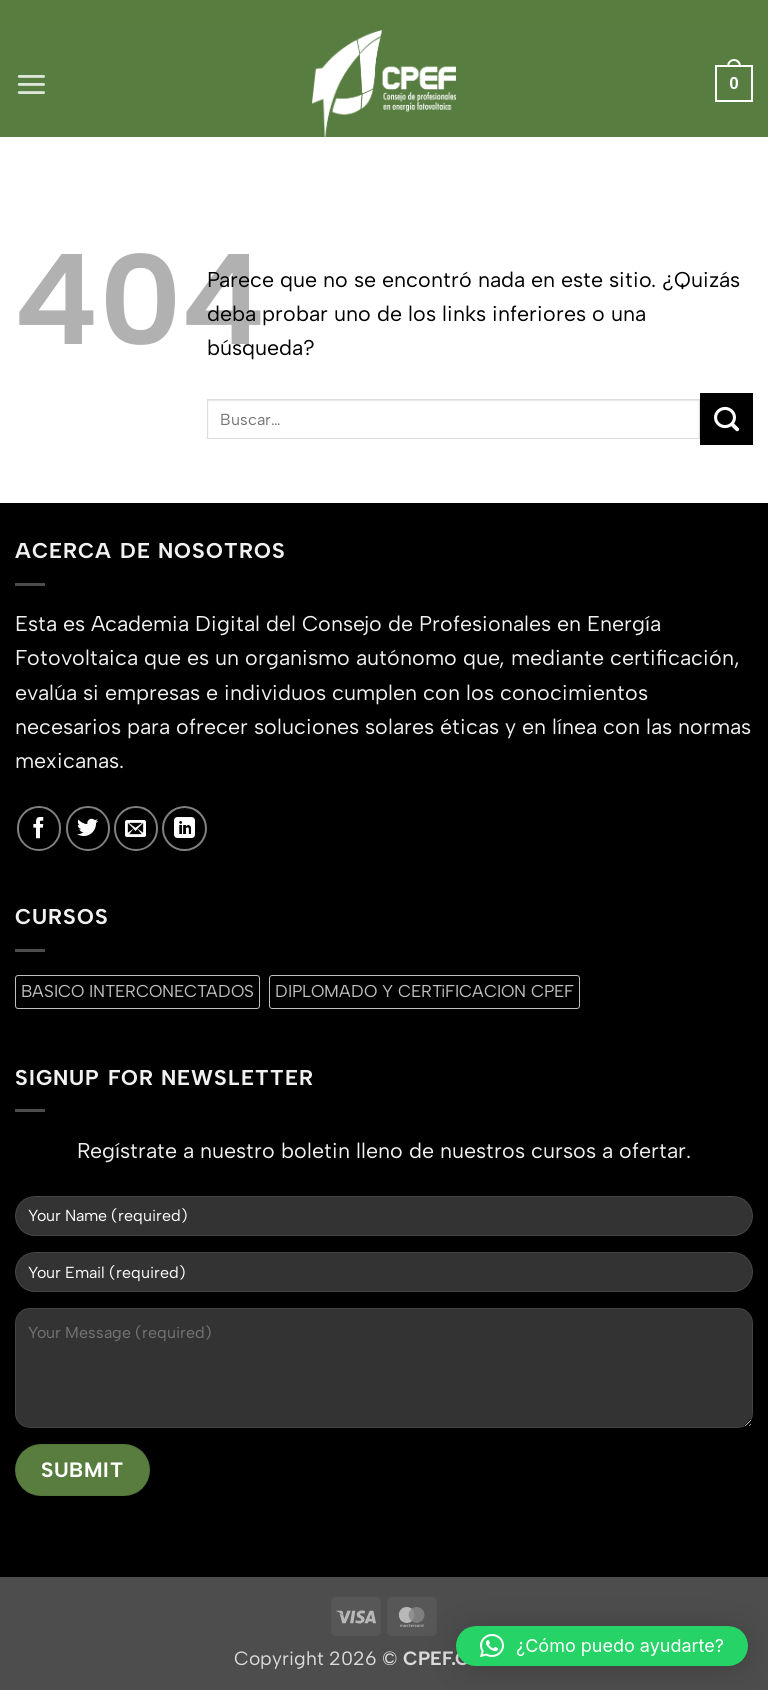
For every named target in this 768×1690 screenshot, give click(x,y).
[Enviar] (726, 419)
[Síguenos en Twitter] (88, 828)
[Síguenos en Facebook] (39, 828)
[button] (31, 83)
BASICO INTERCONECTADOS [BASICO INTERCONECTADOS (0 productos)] (137, 991)
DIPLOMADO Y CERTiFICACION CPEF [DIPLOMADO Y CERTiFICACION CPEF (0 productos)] (424, 991)
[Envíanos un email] (136, 828)
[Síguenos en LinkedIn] (184, 828)
